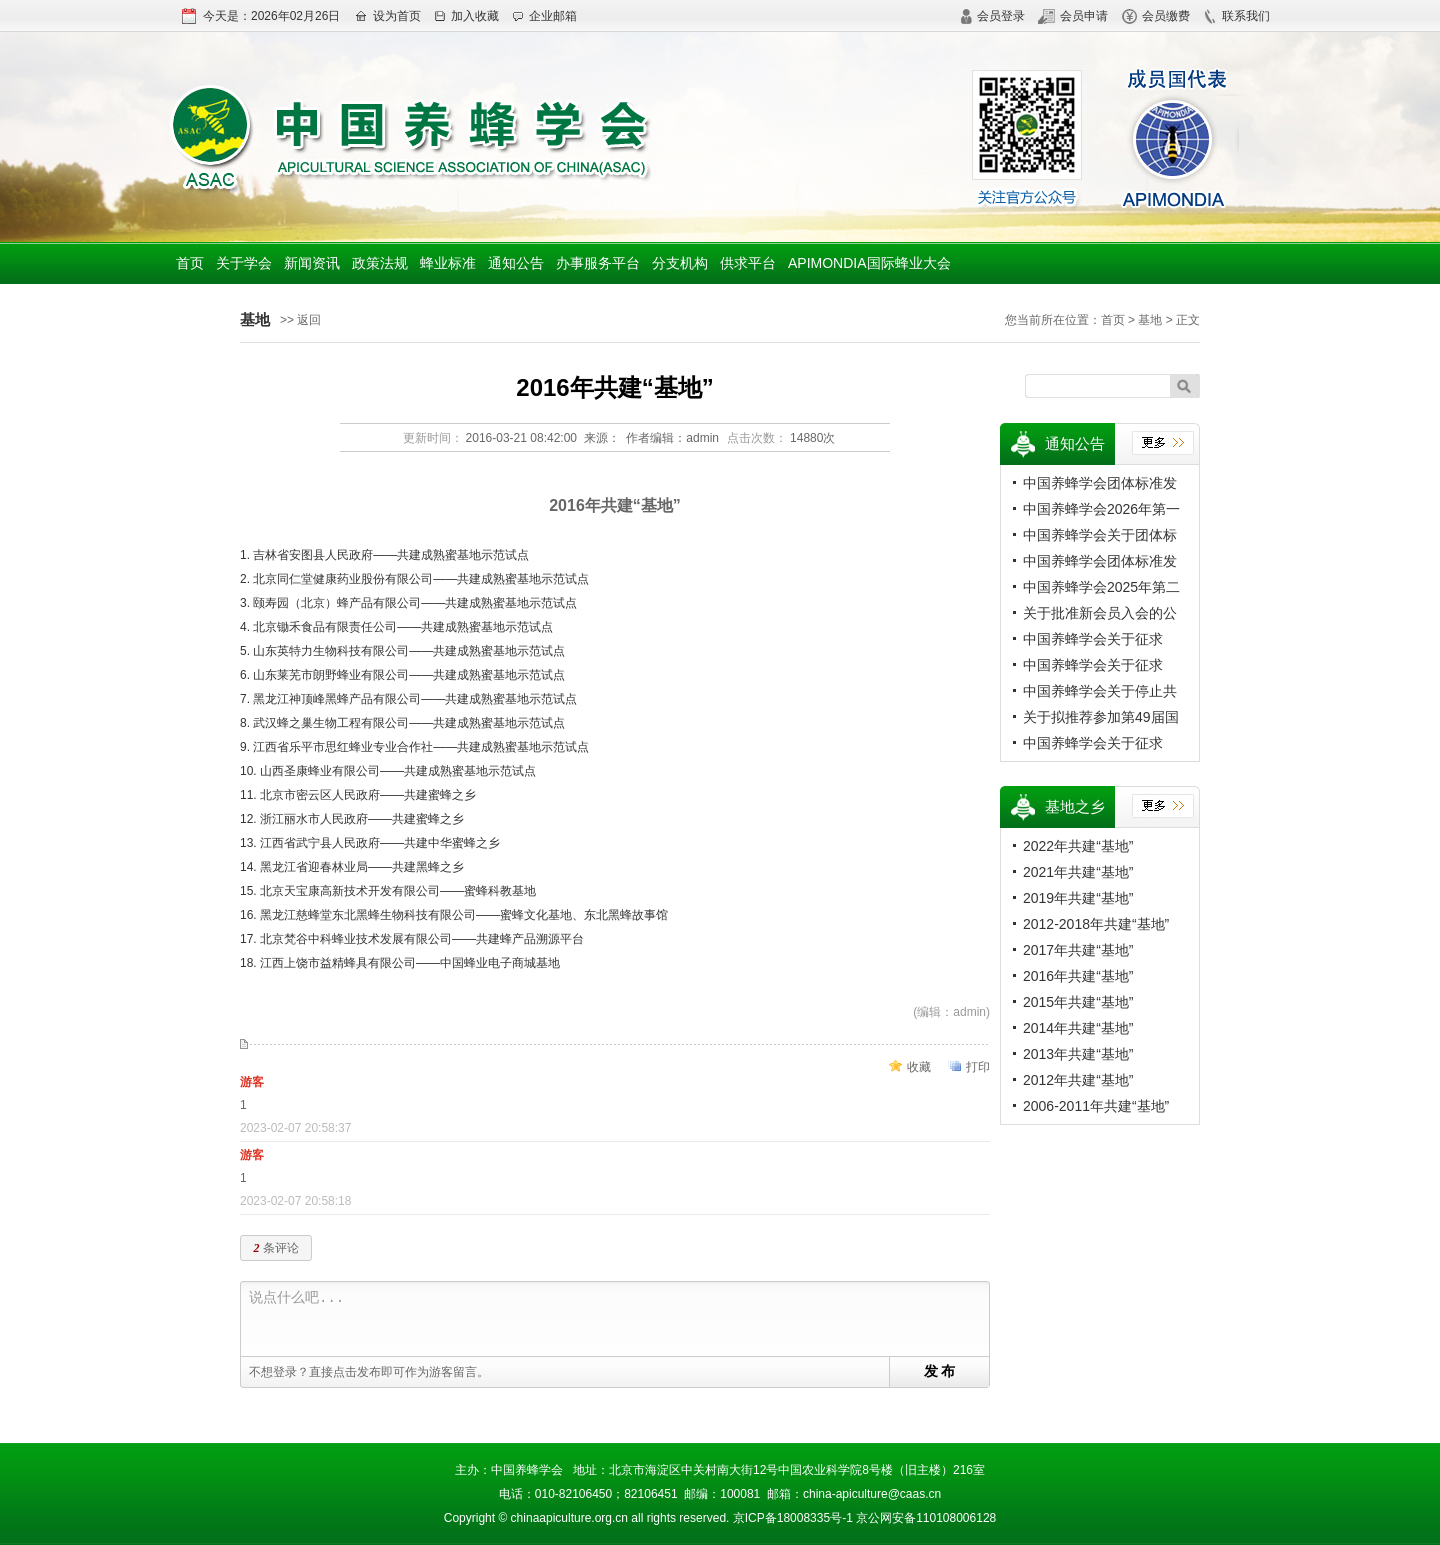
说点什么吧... (619, 1319)
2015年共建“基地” (1078, 1002)
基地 (1150, 320)
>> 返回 (300, 320)
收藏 (919, 1067)
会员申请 (1073, 16)
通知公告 (516, 263)
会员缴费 (1156, 16)
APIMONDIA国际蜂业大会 (869, 263)
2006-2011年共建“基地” (1096, 1106)
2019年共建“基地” (1078, 898)
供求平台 (748, 263)
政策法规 (380, 263)
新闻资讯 (312, 263)
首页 (190, 263)
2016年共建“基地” (1078, 976)
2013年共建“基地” (1078, 1054)
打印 (978, 1067)
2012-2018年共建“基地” (1096, 924)
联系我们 (1236, 16)
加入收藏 (466, 16)
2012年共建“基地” (1078, 1080)
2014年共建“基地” (1078, 1028)
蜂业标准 (448, 263)
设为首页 (387, 16)
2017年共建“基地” (1078, 950)
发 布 (940, 1371)
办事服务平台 (598, 263)
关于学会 (244, 263)
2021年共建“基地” (1078, 872)
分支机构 (680, 263)
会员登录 (992, 16)
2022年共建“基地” (1078, 846)
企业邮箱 (544, 16)
